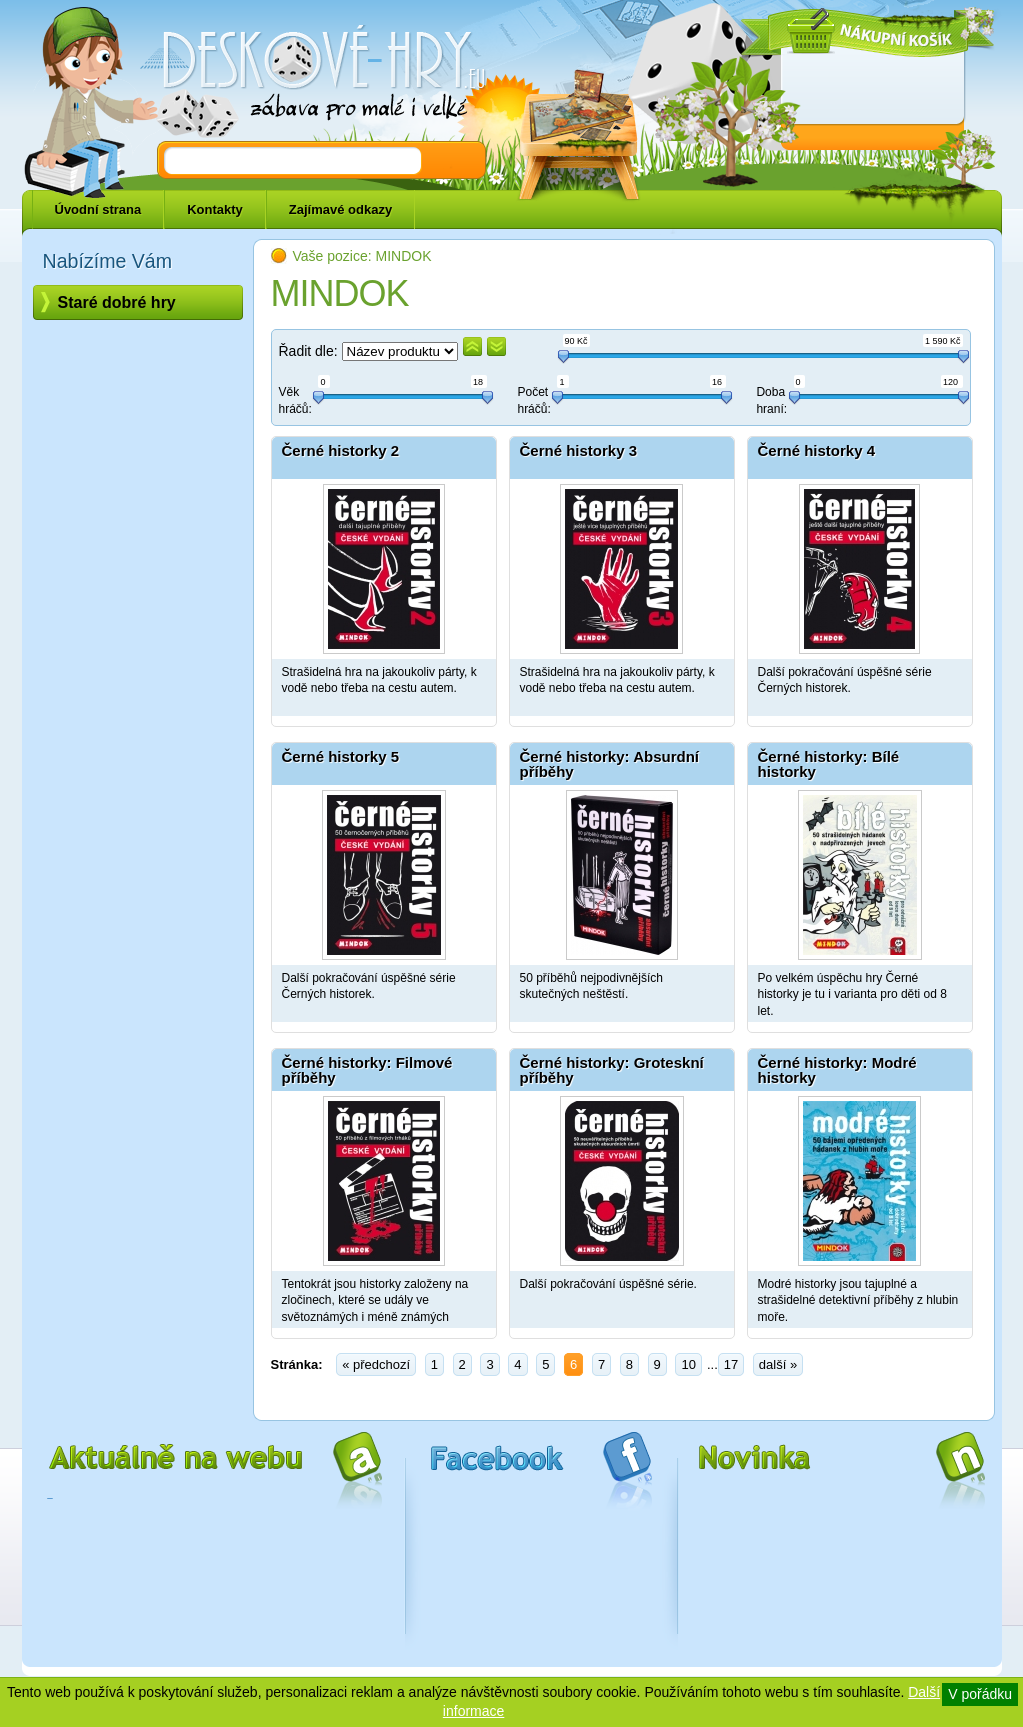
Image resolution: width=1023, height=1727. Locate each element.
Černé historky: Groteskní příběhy (612, 1070)
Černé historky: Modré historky (837, 1070)
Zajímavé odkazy (340, 209)
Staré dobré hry (117, 302)
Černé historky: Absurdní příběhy (609, 764)
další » (778, 1364)
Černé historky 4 (817, 450)
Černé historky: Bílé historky (829, 764)
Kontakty (215, 209)
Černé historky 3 (579, 450)
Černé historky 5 (341, 756)
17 (731, 1364)
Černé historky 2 (341, 450)
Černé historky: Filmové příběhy (367, 1070)
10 (688, 1364)
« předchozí (376, 1364)
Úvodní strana (98, 209)
